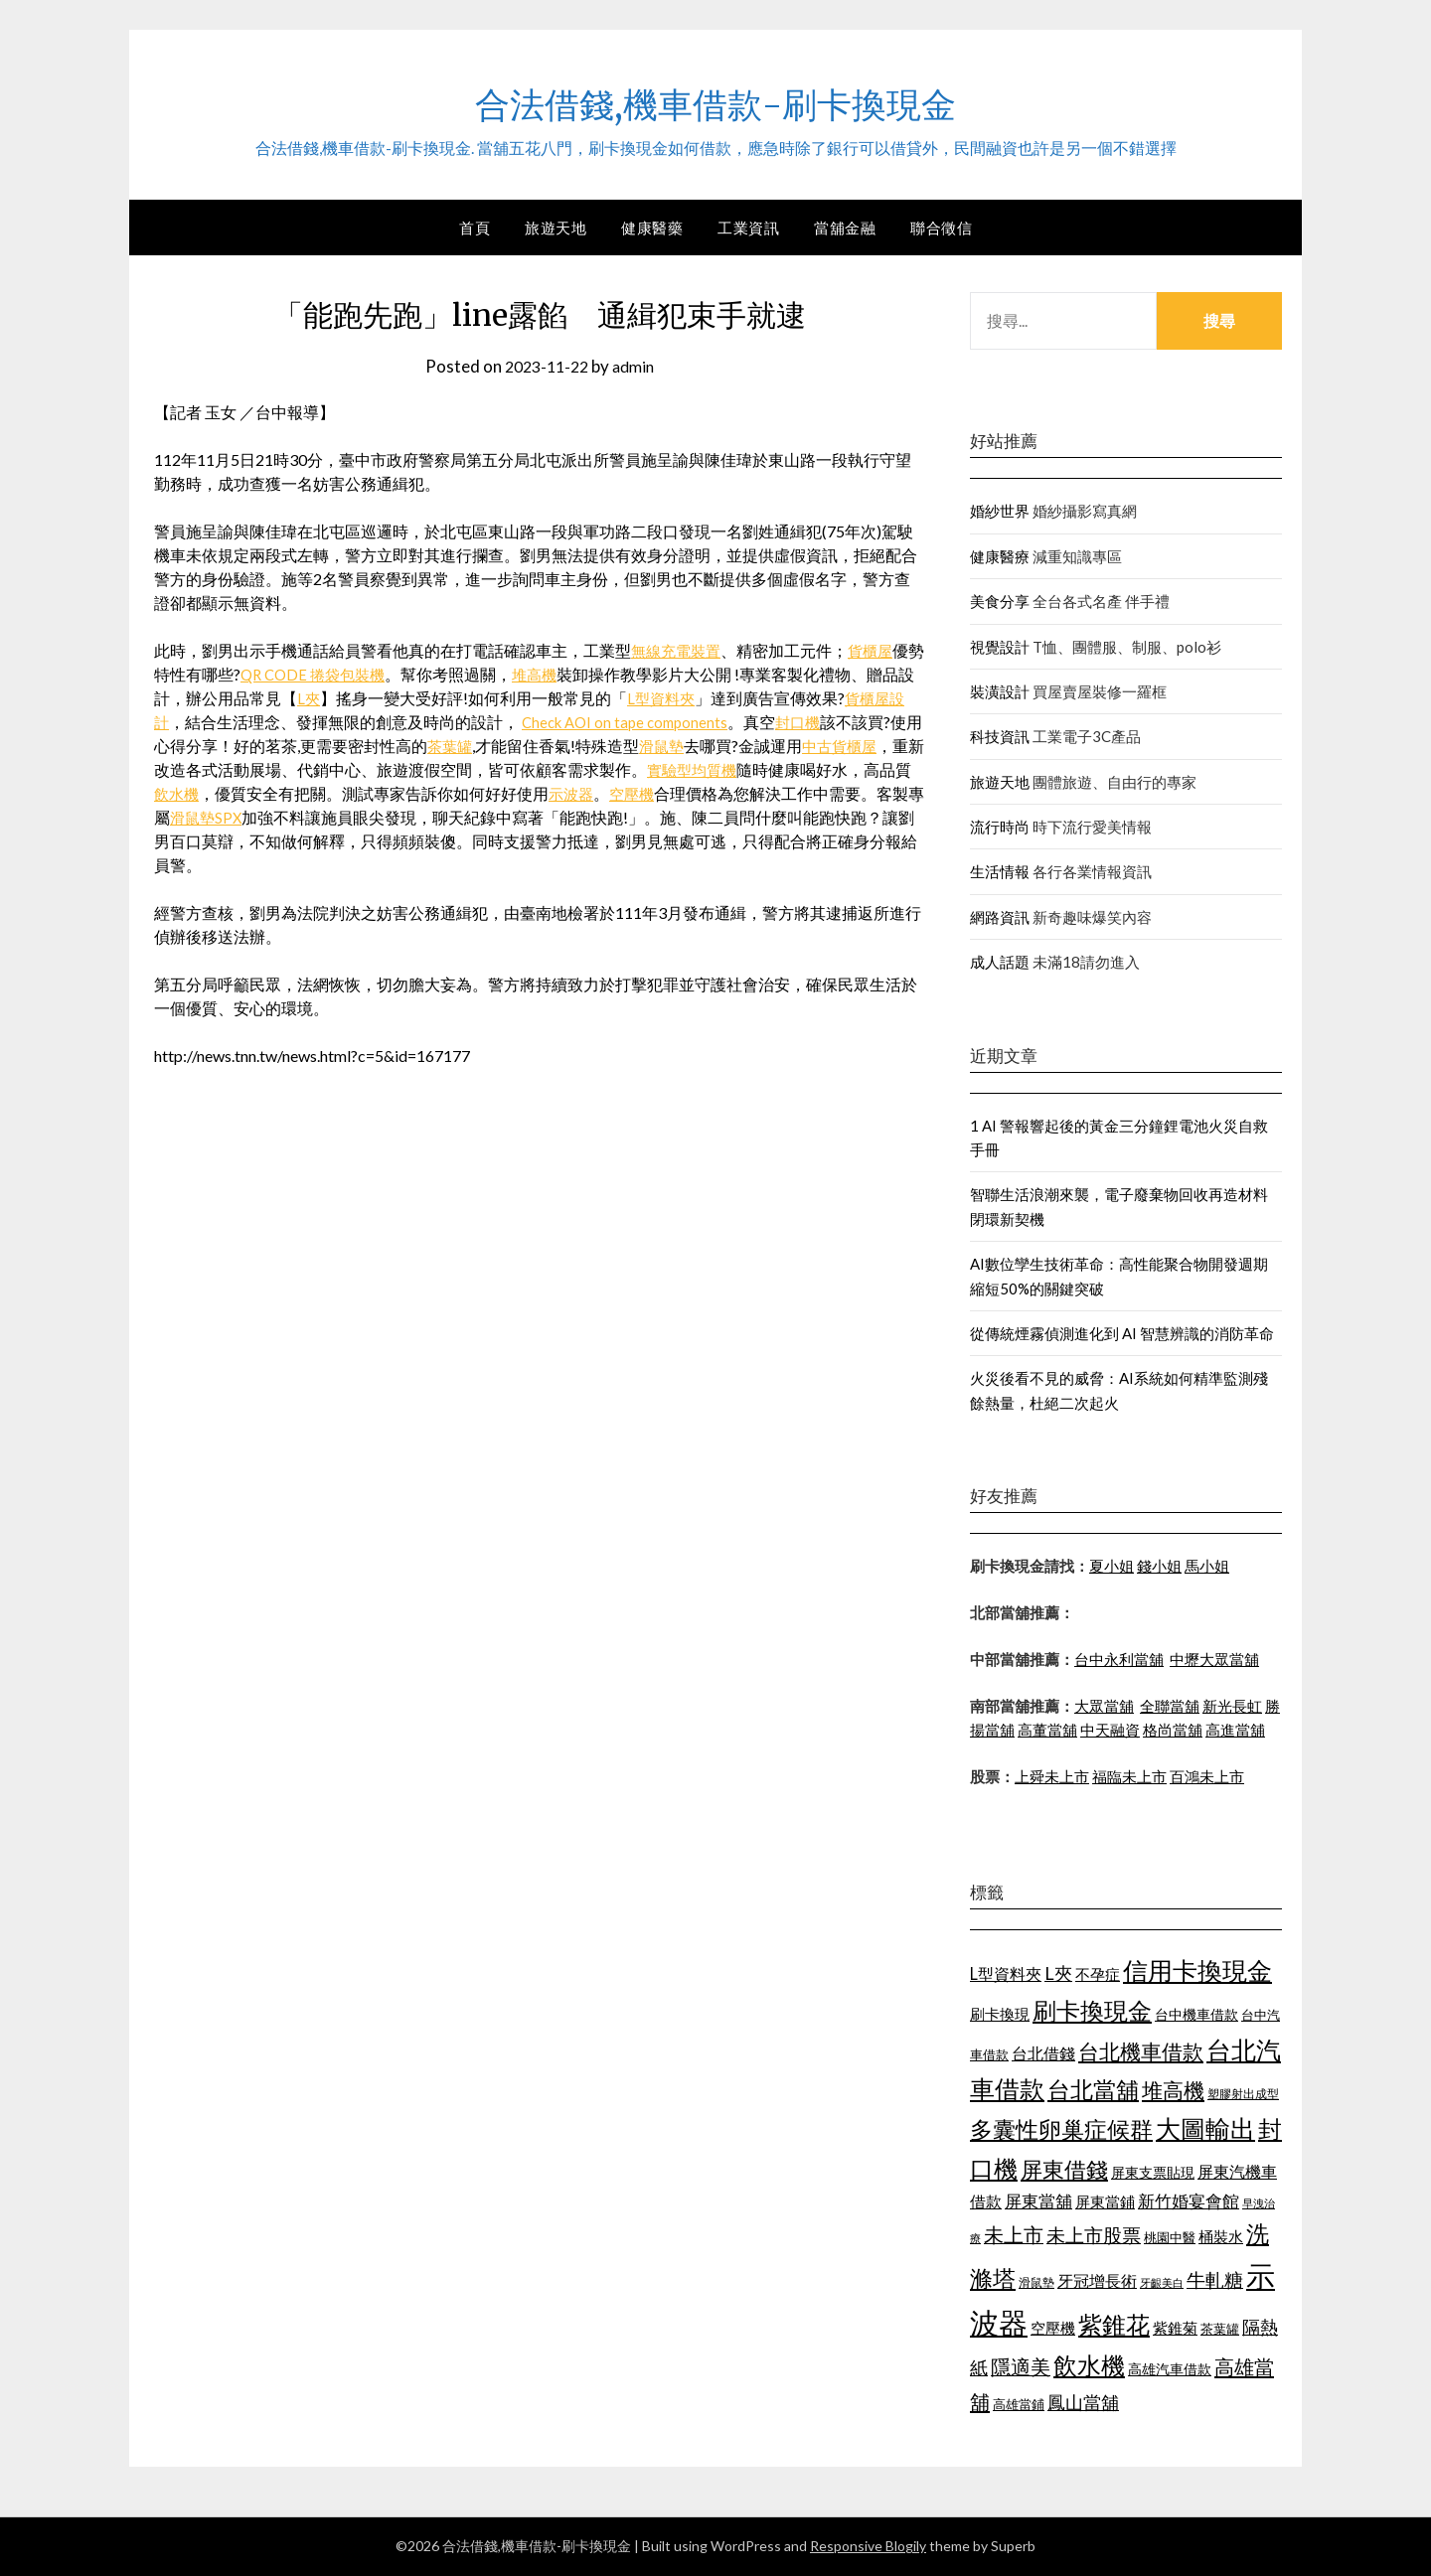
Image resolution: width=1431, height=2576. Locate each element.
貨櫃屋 (877, 650)
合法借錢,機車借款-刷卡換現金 (715, 100)
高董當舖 (1047, 1730)
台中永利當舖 (1119, 1659)
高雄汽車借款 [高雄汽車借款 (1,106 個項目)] (1169, 2368)
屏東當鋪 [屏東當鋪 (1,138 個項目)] (1105, 2202)
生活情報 (1000, 871)
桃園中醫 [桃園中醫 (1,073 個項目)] (1169, 2237)
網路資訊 (1000, 917)
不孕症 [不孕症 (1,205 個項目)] (1097, 1974)
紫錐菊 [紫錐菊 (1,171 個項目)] (1175, 2328)
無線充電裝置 (678, 650)
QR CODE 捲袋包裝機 (332, 674)
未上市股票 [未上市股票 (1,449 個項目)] (1093, 2234)
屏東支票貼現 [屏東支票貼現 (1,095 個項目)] (1152, 2172)
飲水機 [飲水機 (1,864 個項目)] (1089, 2365)
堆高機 (560, 674)
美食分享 (1000, 601)
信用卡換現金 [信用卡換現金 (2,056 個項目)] (1197, 1970)
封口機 (843, 721)
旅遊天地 (555, 227)
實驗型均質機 (774, 769)
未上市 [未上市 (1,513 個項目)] (1013, 2234)
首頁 (474, 227)
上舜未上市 (1052, 1776)
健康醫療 (1000, 556)
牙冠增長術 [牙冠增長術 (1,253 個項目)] (1097, 2280)
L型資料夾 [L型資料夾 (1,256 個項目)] (1005, 1973)
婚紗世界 (1000, 511)
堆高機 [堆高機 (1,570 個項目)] (1173, 2090)
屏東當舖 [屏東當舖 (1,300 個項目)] (1038, 2201)
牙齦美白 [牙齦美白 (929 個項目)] (1162, 2282)
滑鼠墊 (720, 745)
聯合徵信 (941, 227)
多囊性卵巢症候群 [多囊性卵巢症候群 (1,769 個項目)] (1061, 2129)
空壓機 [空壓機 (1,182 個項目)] (1053, 2328)
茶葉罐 (506, 745)
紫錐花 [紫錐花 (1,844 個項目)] (1114, 2325)
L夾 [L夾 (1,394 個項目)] (1058, 1973)
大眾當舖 (1104, 1706)
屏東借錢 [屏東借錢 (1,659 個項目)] (1064, 2170)
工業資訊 (748, 227)
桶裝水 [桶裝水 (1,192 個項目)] (1220, 2236)
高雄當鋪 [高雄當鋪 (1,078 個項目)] (1018, 2404)
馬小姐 (1207, 1566)
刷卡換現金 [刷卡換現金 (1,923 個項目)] (1092, 2010)
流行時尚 (1000, 826)
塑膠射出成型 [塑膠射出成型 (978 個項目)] (1243, 2093)
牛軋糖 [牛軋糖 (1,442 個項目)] (1215, 2279)
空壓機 (718, 793)
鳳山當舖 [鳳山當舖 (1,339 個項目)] (1083, 2402)
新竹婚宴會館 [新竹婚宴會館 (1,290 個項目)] (1188, 2201)
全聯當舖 (1169, 1706)
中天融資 (1110, 1730)
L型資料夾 (695, 697)
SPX (327, 817)
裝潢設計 (1000, 691)
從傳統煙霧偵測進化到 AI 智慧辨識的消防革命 (1122, 1333)
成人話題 (1000, 962)
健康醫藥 (652, 227)
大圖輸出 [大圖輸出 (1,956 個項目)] (1205, 2128)
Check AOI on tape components (663, 721)
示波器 (655, 793)
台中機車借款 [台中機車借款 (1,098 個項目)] (1196, 2014)
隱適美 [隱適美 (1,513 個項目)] (1020, 2366)
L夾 (341, 697)
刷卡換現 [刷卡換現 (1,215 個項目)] (1000, 2014)
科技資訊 (1000, 736)
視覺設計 (1000, 647)
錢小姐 (1159, 1566)
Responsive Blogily (868, 2545)
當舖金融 (844, 227)
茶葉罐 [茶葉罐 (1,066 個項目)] (1219, 2329)
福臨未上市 (1129, 1776)
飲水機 (257, 793)
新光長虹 (1232, 1706)
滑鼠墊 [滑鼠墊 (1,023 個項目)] (1036, 2282)
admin (637, 366)
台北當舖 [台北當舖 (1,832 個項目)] (1093, 2089)
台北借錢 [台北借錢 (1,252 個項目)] (1043, 2053)
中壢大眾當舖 (1214, 1659)
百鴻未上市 (1207, 1776)
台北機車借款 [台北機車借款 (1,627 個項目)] (1140, 2051)
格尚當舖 (1172, 1730)
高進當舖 (1235, 1730)
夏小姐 (1111, 1566)
